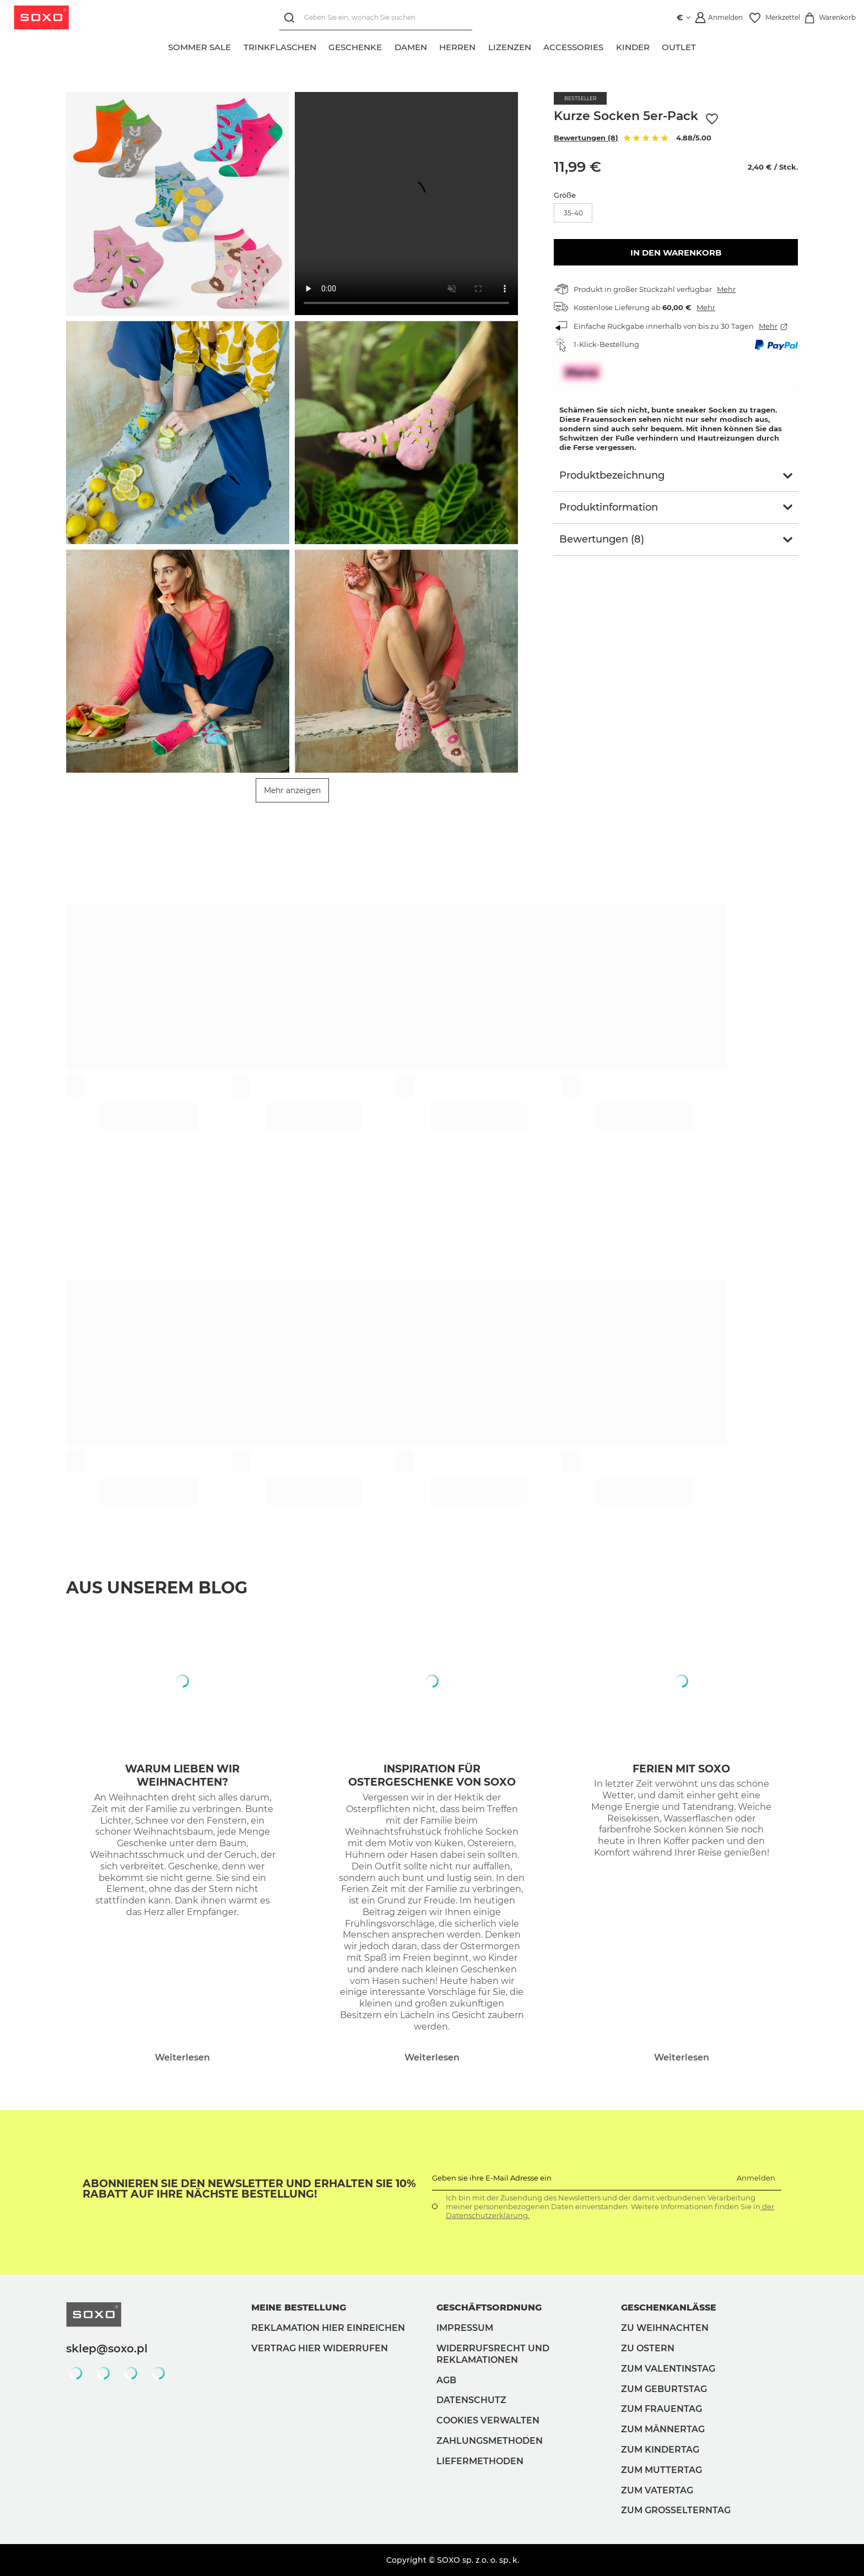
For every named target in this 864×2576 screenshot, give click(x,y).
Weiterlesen (182, 2057)
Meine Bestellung (298, 2307)
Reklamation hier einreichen (328, 2328)
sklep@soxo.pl (107, 2348)
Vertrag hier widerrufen (319, 2348)
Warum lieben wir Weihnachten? (182, 1775)
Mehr (726, 289)
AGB (446, 2380)
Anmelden (756, 2177)
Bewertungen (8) (586, 137)
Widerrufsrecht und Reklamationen (492, 2354)
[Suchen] (290, 18)
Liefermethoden (479, 2461)
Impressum (464, 2328)
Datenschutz (471, 2400)
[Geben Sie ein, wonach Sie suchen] (374, 18)
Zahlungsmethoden (489, 2441)
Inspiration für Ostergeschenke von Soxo (432, 1775)
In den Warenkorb (675, 252)
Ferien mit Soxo (681, 1768)
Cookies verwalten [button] (487, 2420)
